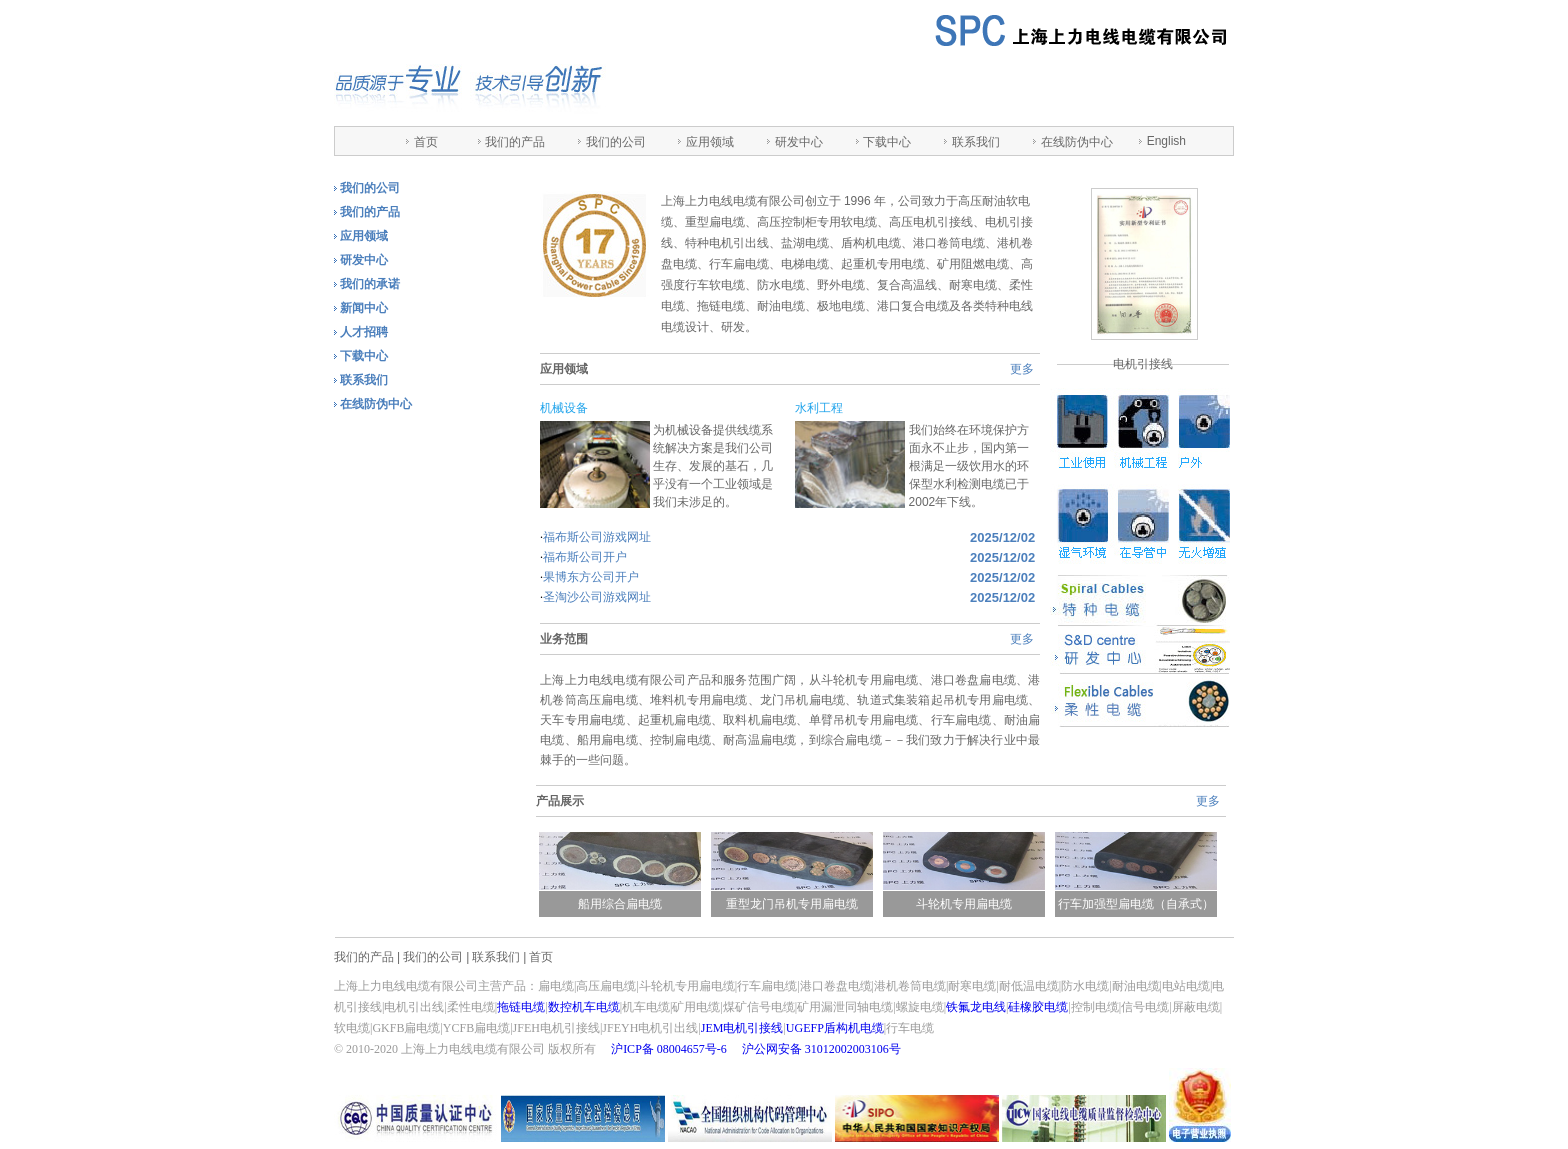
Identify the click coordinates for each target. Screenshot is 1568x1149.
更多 (1022, 369)
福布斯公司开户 (585, 557)
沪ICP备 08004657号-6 (669, 1049)
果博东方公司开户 (591, 577)
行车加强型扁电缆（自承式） (1143, 904)
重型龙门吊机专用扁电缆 (799, 904)
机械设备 (564, 408)
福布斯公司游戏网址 (597, 537)
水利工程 (819, 408)
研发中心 (799, 142)
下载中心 (887, 142)
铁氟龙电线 (976, 1007)
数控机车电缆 (584, 1007)
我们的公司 (616, 142)
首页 (426, 142)
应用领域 (710, 142)
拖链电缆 (521, 1007)
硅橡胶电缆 (1038, 1007)
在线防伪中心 (1077, 142)
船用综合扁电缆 (627, 904)
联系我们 (976, 142)
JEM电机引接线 (742, 1028)
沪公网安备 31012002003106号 (821, 1049)
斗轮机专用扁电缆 (971, 904)
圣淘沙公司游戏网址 (597, 597)
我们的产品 (515, 142)
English (1166, 141)
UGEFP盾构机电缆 (835, 1028)
